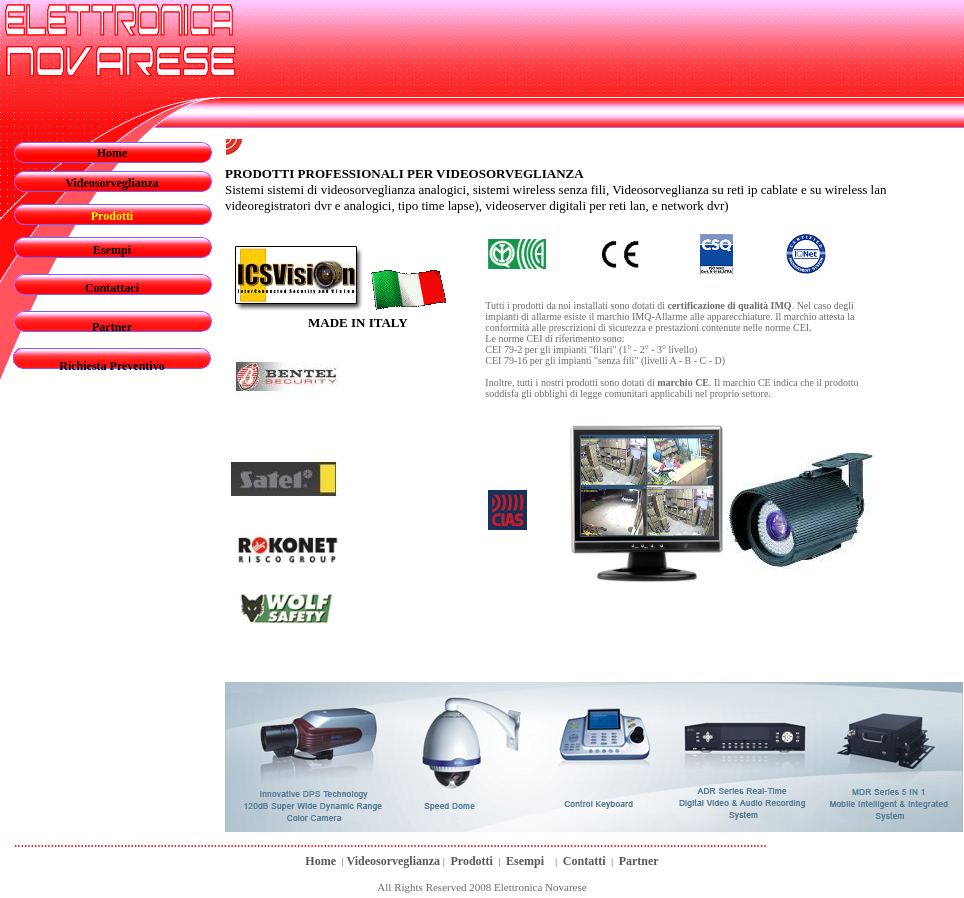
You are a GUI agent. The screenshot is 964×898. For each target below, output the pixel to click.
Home (112, 153)
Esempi (112, 250)
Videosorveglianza (112, 183)
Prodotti (471, 861)
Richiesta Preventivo (111, 366)
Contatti (584, 861)
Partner (112, 327)
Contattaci (112, 288)
